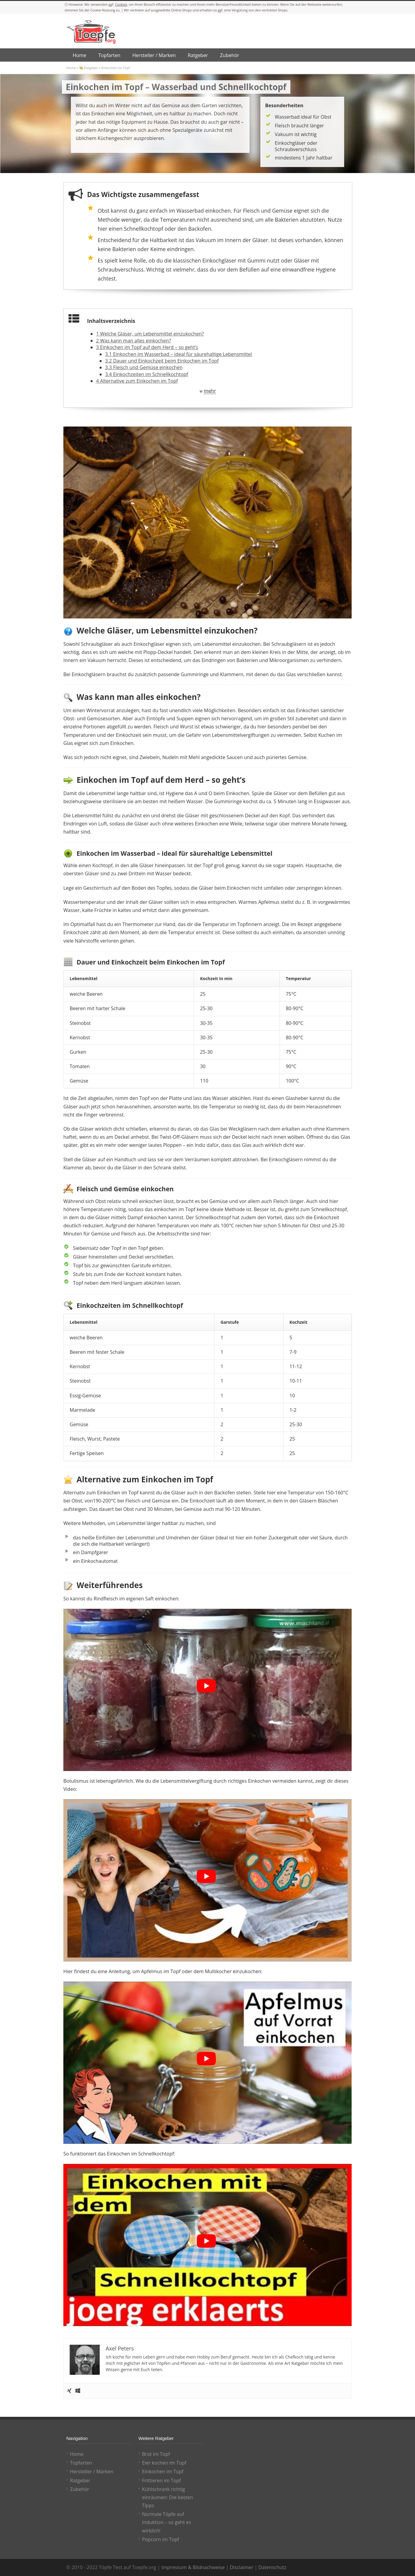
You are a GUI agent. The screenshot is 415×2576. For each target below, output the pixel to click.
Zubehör (79, 2489)
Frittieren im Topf (161, 2480)
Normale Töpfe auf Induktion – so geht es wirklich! (166, 2522)
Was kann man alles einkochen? (133, 340)
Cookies (121, 4)
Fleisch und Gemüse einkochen (144, 367)
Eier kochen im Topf (164, 2462)
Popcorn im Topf (160, 2539)
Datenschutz (272, 2567)
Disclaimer (241, 2567)
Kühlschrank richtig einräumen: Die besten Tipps (167, 2497)
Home (71, 67)
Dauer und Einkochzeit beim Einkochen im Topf (162, 360)
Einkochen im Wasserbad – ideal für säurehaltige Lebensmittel (178, 354)
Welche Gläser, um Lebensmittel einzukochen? (150, 333)
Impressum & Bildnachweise (193, 2567)
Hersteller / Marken (91, 2471)
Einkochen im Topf (162, 2471)
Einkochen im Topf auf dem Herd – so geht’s (147, 347)
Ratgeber (80, 2480)
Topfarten (81, 2462)
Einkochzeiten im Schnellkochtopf (146, 374)
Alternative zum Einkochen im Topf (137, 381)
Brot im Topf (156, 2454)
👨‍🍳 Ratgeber (88, 67)
